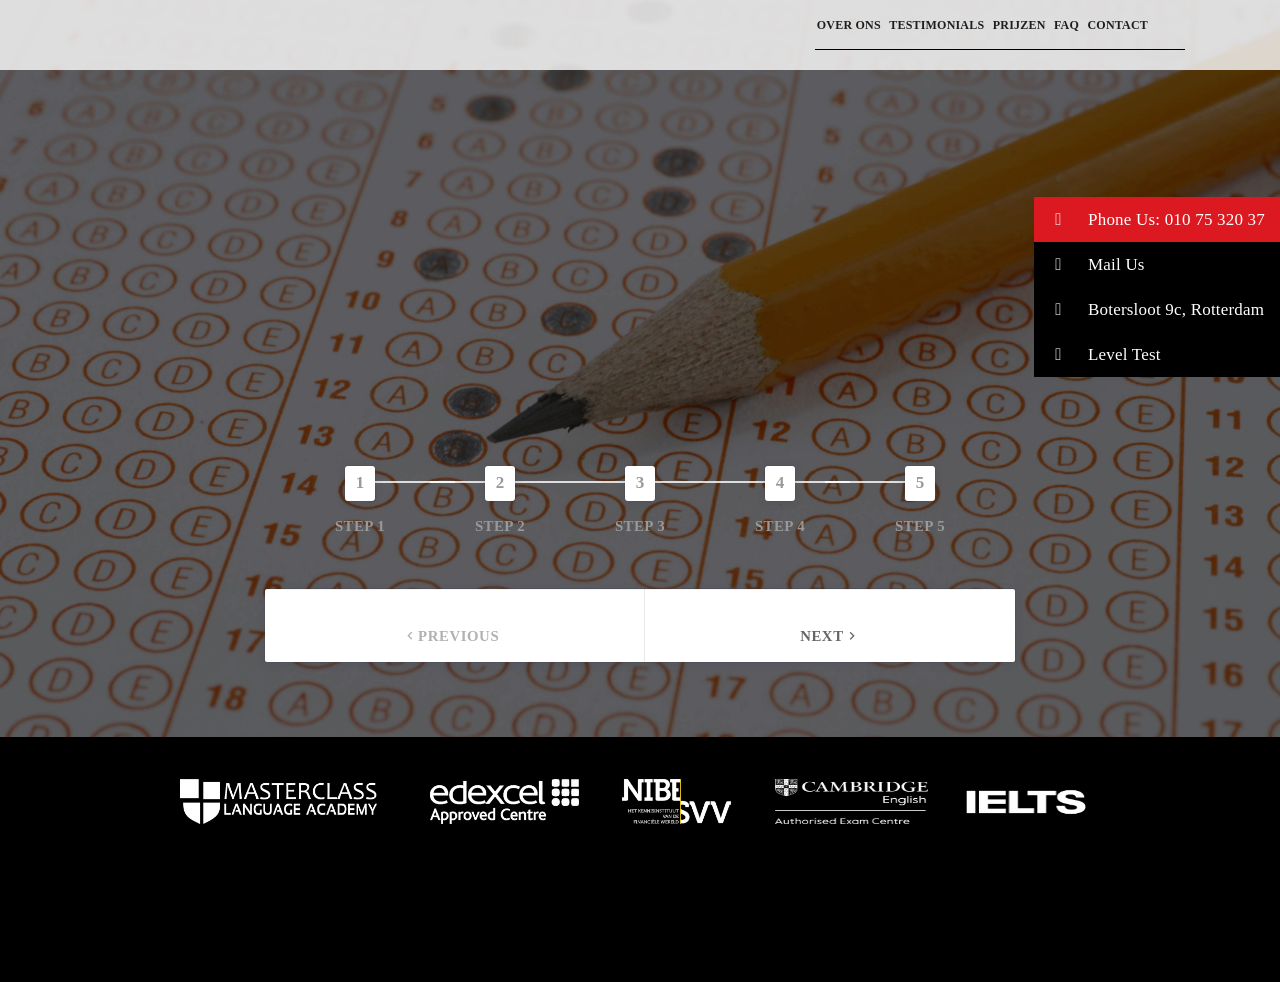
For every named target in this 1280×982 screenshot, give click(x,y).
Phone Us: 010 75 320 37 (1149, 219)
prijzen (1019, 25)
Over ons (849, 25)
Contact (1117, 25)
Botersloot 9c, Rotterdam (1149, 309)
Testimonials (936, 25)
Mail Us (1089, 264)
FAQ (1066, 25)
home (278, 802)
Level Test (1097, 354)
